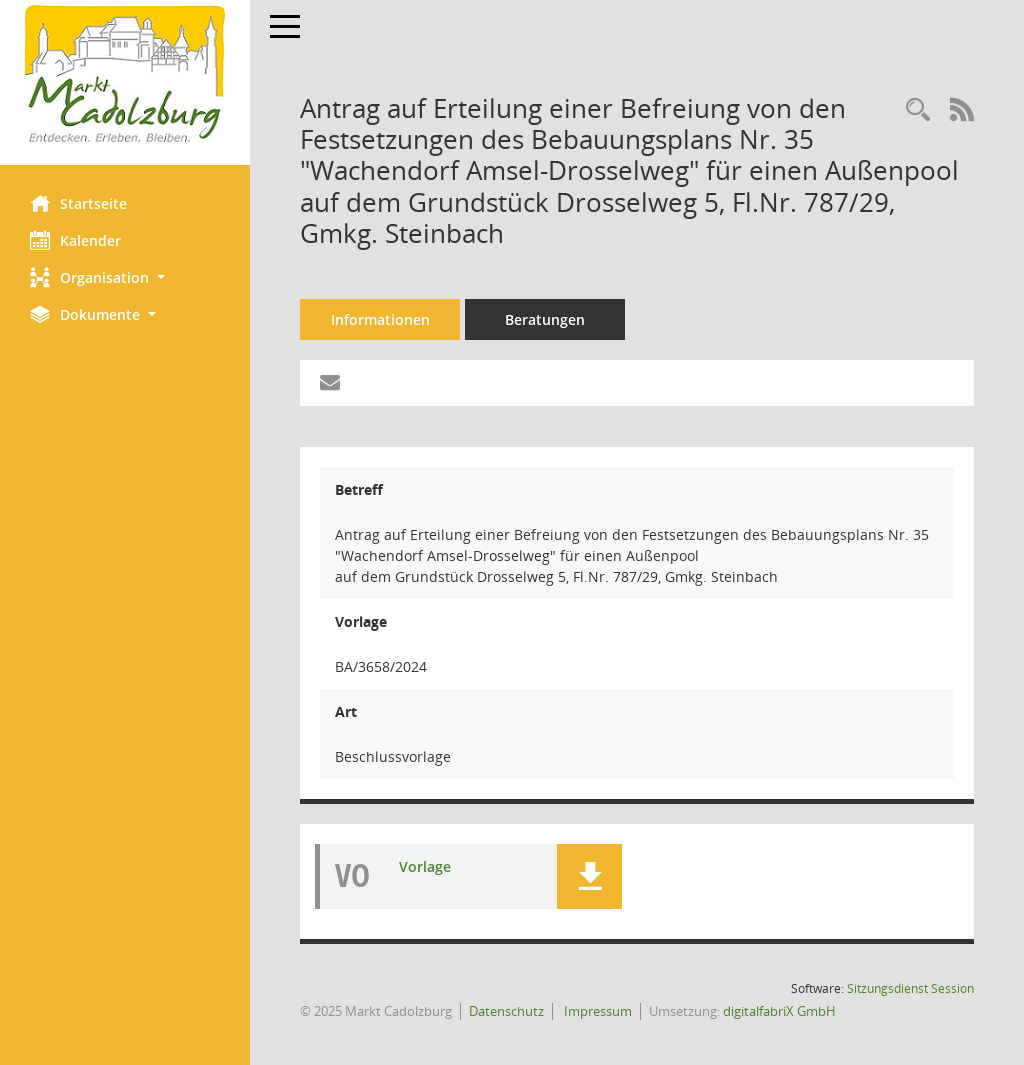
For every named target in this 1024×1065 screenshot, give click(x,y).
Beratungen (545, 319)
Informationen (380, 319)
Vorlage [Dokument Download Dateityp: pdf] (425, 866)
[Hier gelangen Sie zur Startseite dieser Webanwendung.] (125, 75)
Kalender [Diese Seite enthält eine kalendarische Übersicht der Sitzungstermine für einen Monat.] (75, 240)
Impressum (596, 1011)
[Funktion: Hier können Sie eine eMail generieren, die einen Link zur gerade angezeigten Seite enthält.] (330, 383)
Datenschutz (506, 1011)
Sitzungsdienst (910, 988)
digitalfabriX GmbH (779, 1011)
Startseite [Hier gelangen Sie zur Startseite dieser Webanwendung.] (78, 203)
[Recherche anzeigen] (918, 110)
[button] (125, 277)
